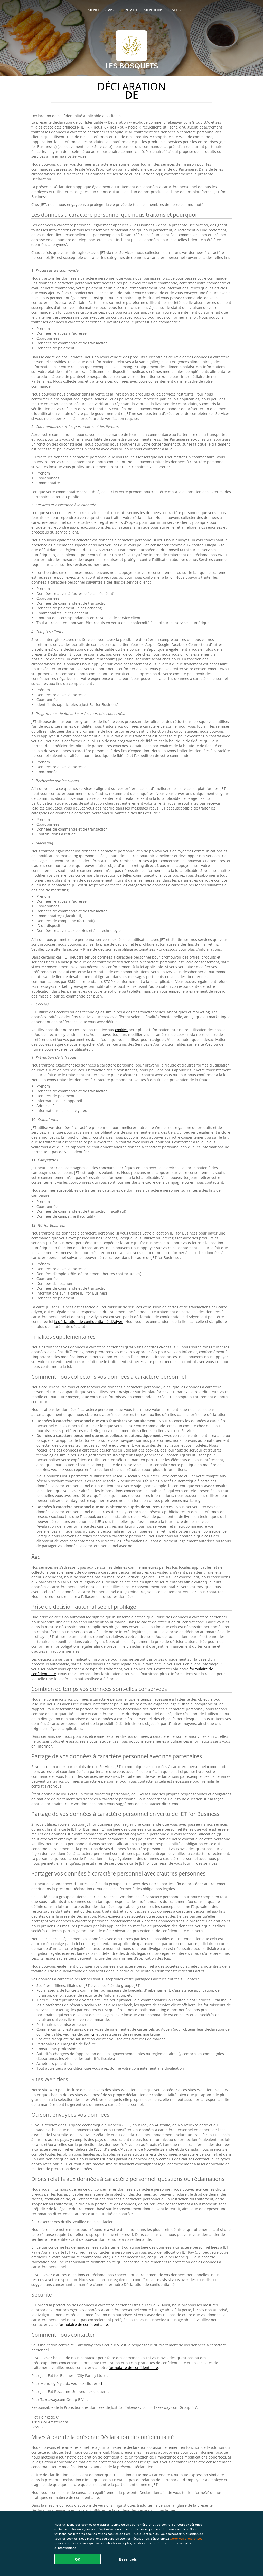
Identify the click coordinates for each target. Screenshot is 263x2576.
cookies (121, 1029)
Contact (128, 10)
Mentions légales (162, 10)
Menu (93, 10)
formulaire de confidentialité (83, 2324)
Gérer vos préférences (186, 2538)
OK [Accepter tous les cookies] (77, 2559)
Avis (109, 10)
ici (92, 2034)
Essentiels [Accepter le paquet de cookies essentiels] (128, 2559)
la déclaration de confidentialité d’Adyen (88, 1321)
